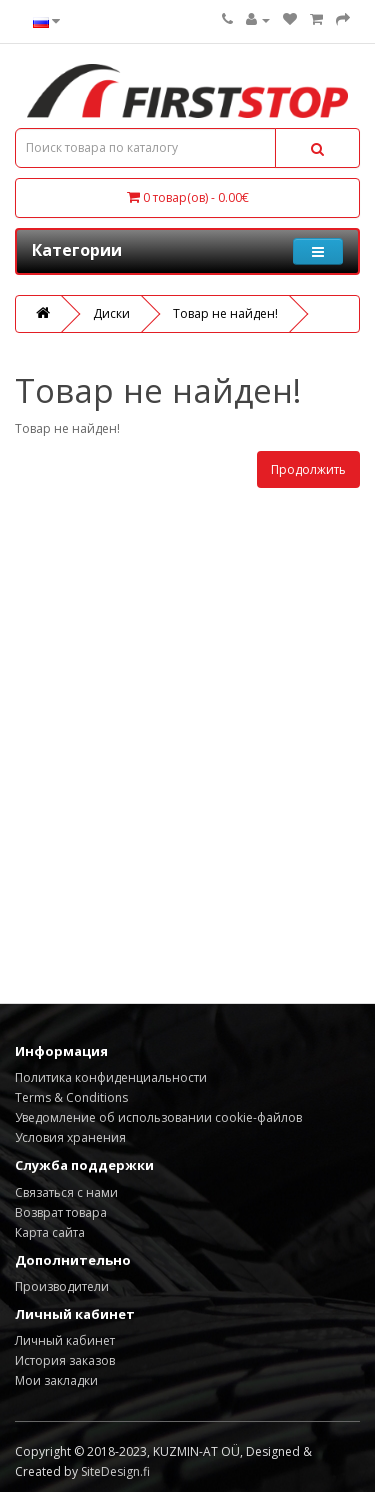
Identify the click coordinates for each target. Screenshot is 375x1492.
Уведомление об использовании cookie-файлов (158, 1117)
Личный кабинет (65, 1340)
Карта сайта (50, 1232)
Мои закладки (56, 1380)
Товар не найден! (225, 313)
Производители (62, 1286)
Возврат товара (61, 1212)
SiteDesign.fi (115, 1471)
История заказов (65, 1360)
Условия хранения (70, 1137)
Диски (111, 313)
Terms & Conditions (71, 1097)
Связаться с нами (66, 1192)
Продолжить (308, 469)
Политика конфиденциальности (111, 1077)
